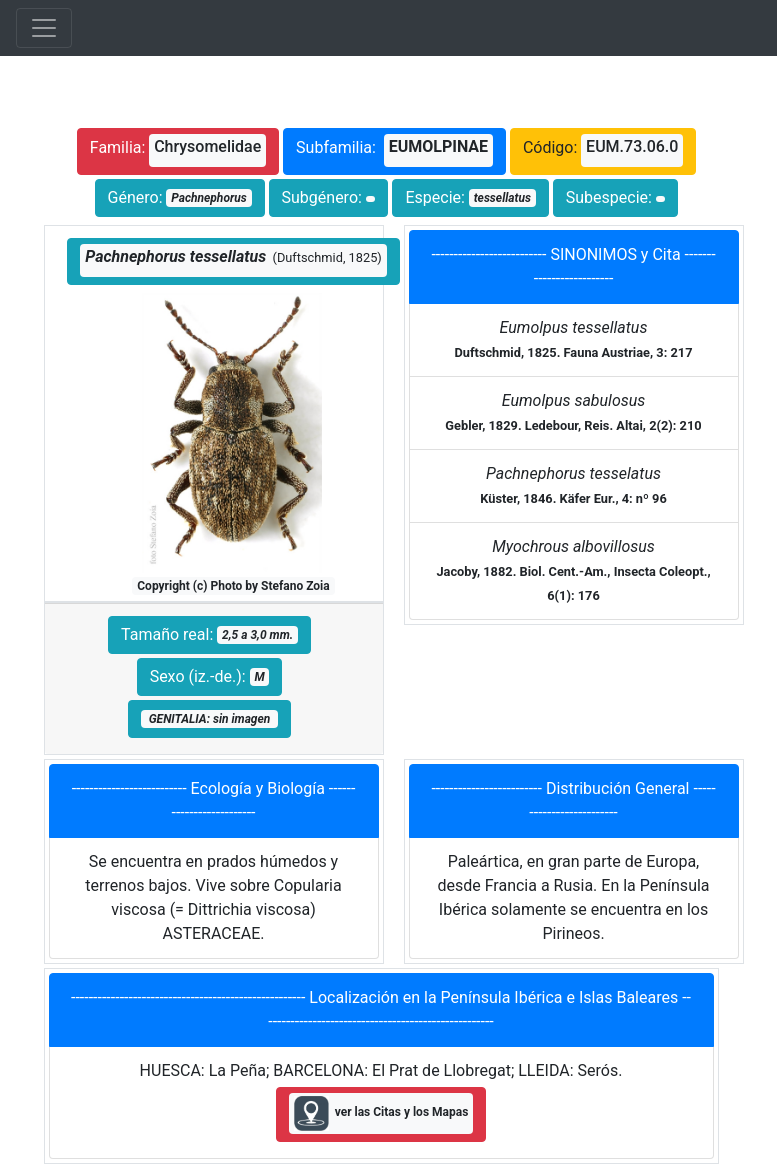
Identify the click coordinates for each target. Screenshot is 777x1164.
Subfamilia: (394, 150)
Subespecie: (616, 197)
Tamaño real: (209, 634)
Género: (180, 197)
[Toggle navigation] (44, 28)
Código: (603, 150)
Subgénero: (329, 197)
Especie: (470, 197)
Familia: (178, 150)
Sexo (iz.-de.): (210, 676)
